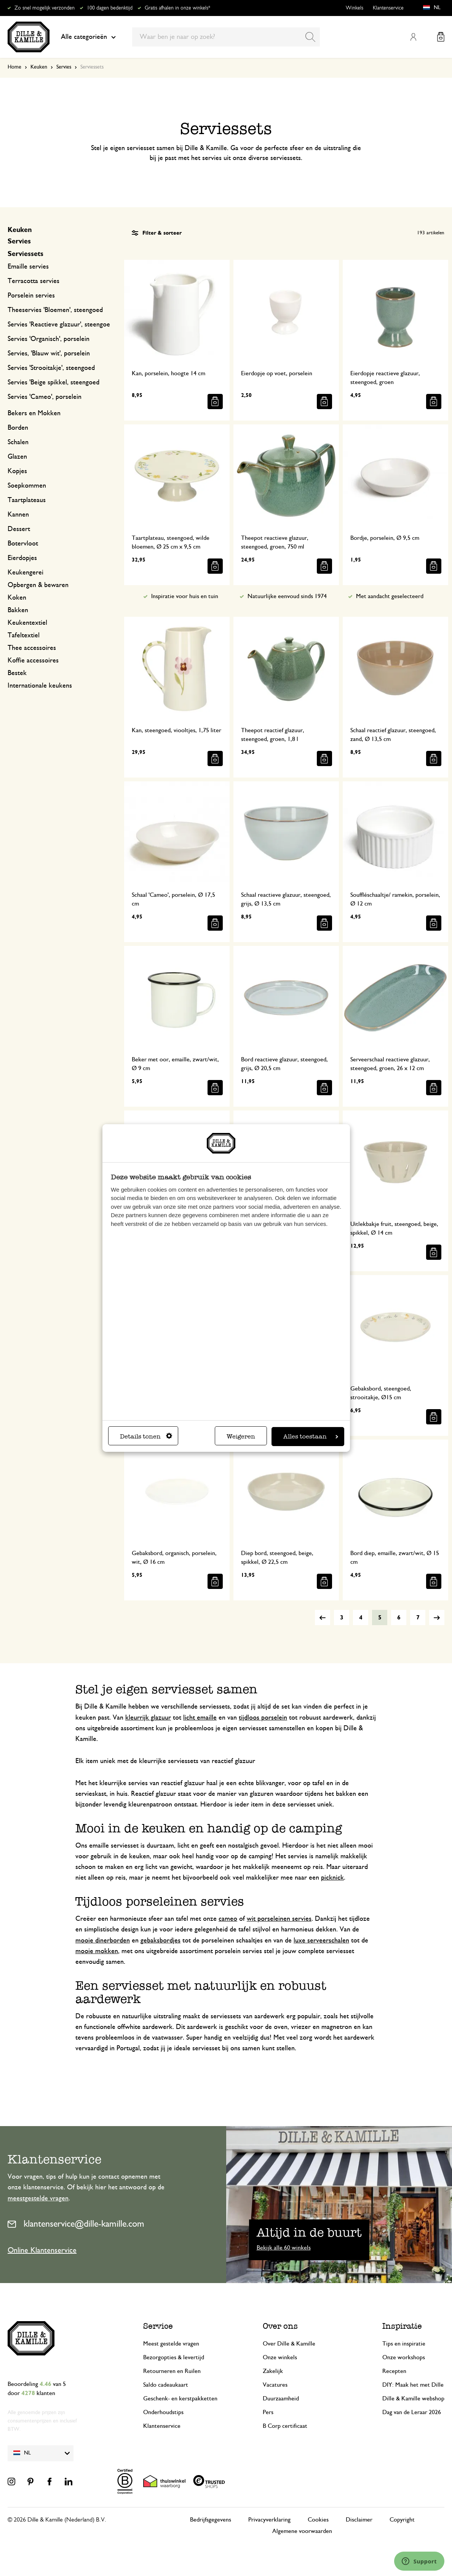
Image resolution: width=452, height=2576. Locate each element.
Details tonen (146, 1436)
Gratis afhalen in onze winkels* (177, 8)
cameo (228, 1918)
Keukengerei (25, 572)
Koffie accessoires (33, 660)
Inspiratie (402, 2326)
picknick (332, 1877)
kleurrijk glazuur (148, 1717)
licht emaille (200, 1717)
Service (158, 2326)
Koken (17, 597)
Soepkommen (27, 485)
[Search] (310, 36)
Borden (18, 427)
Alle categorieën (88, 37)
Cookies (318, 2520)
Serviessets (25, 254)
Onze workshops (403, 2357)
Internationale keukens (40, 685)
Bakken (18, 610)
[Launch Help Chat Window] (419, 2561)
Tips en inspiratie (403, 2344)
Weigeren (241, 1436)
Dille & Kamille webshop (413, 2398)
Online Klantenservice (42, 2250)
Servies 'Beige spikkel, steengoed (53, 382)
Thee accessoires (32, 648)
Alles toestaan (310, 1436)
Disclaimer (359, 2520)
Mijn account (413, 36)
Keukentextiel (27, 622)
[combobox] (226, 36)
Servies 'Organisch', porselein (48, 339)
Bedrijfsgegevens (210, 2520)
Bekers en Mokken (34, 413)
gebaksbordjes (160, 1940)
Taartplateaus (27, 500)
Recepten (394, 2371)
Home (14, 67)
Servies (63, 67)
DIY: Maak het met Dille (413, 2385)
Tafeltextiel (24, 635)
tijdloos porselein (263, 1717)
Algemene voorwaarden (302, 2531)
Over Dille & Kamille (289, 2344)
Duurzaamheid (281, 2398)
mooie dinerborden (102, 1940)
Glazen (17, 456)
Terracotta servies (33, 281)
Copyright (402, 2520)
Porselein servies (31, 295)
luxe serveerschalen (321, 1940)
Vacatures (275, 2385)
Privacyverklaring (269, 2520)
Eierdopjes (22, 558)
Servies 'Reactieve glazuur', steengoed (60, 324)
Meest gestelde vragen (171, 2344)
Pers (268, 2412)
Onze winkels (280, 2357)
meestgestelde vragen (38, 2198)
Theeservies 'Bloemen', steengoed (55, 310)
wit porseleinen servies (279, 1918)
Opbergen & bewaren (38, 585)
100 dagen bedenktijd (110, 8)
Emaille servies (28, 266)
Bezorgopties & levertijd (173, 2357)
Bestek (17, 673)
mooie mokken (96, 1951)
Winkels (354, 8)
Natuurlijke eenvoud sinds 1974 (287, 596)
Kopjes (17, 471)
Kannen (18, 514)
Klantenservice (388, 8)
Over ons (280, 2326)
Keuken (38, 67)
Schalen (18, 442)
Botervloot (23, 543)
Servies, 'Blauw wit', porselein (49, 353)
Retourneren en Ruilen (172, 2371)
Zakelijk (273, 2371)
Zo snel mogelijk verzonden (44, 8)
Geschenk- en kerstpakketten (180, 2398)
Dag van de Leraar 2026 (411, 2412)
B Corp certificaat (285, 2426)
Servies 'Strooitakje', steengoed (51, 368)
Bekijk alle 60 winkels (284, 2248)
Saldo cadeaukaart (165, 2385)
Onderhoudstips (163, 2412)
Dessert (19, 529)
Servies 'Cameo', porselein (44, 397)
